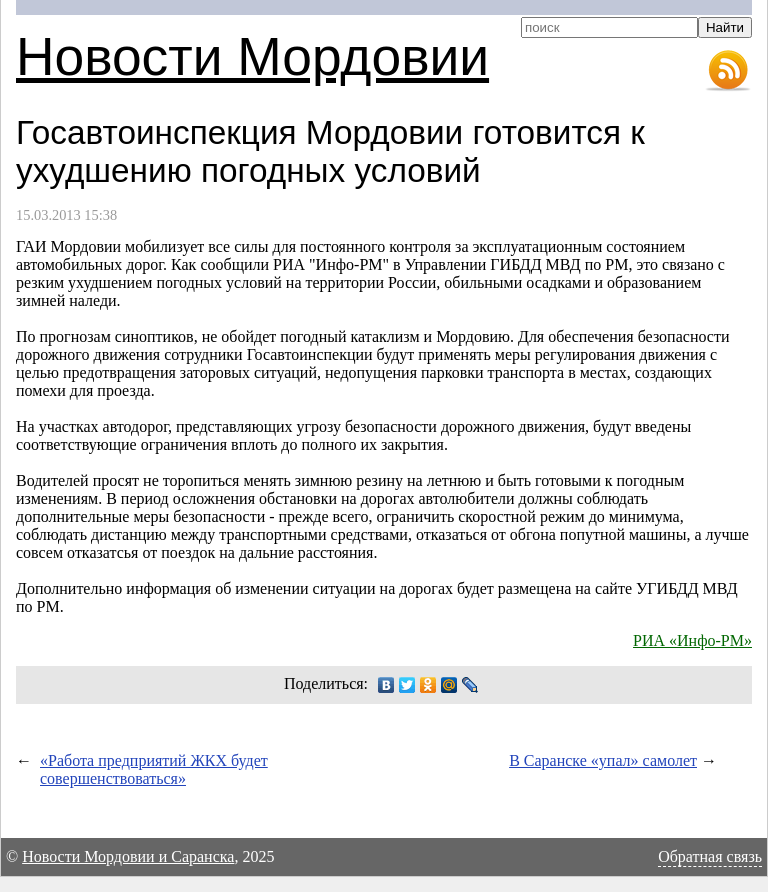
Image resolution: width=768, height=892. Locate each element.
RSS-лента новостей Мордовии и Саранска (728, 71)
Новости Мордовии (252, 56)
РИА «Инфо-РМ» (692, 640)
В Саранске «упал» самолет (603, 760)
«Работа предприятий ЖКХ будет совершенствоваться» (154, 769)
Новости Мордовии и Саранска (128, 856)
